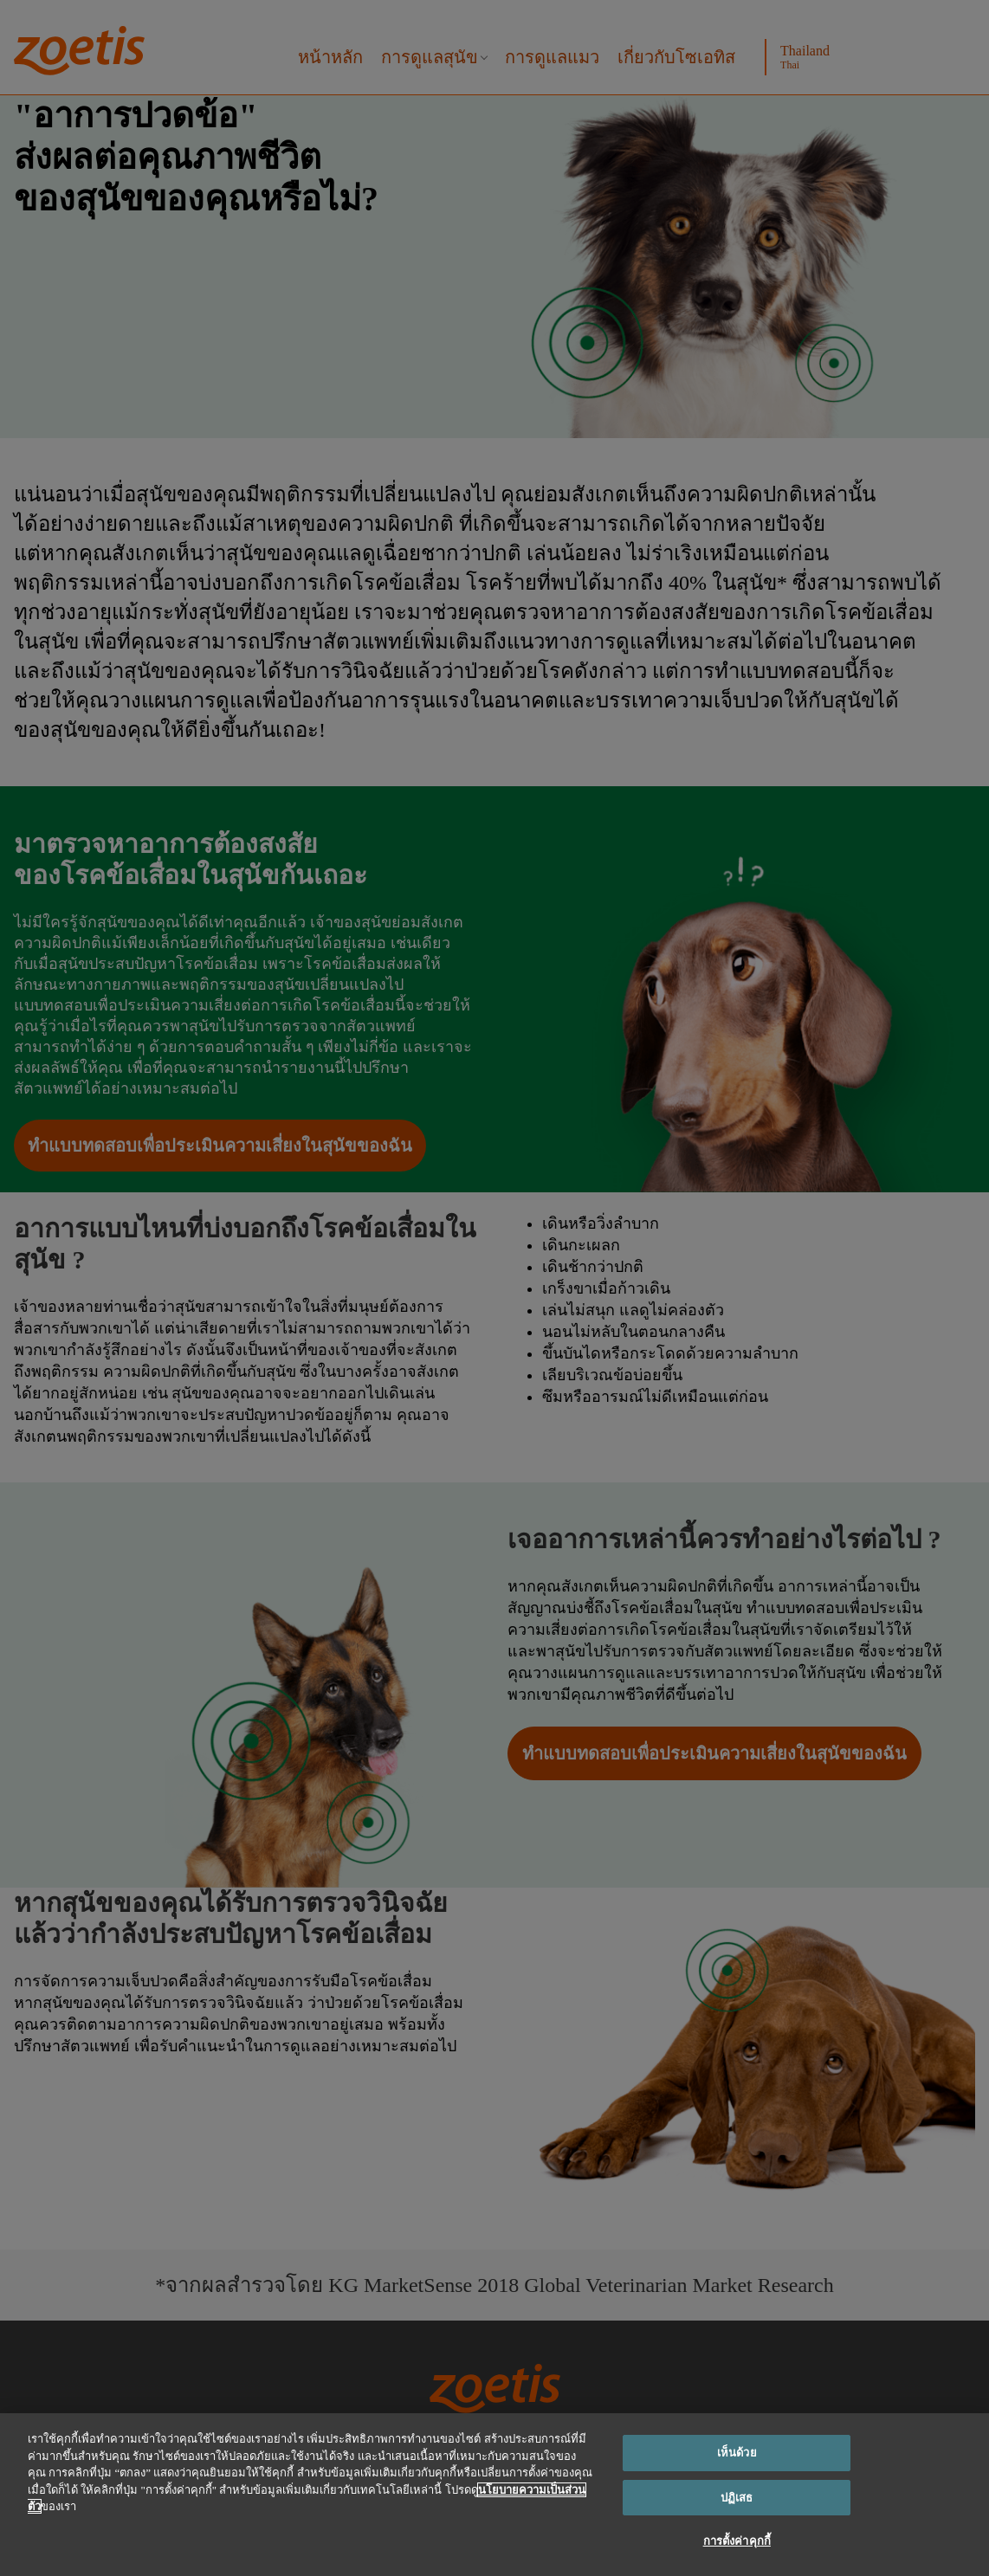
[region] (494, 2494)
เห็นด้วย (737, 2452)
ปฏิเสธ (737, 2497)
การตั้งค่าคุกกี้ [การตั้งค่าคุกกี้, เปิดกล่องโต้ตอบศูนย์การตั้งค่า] (737, 2540)
